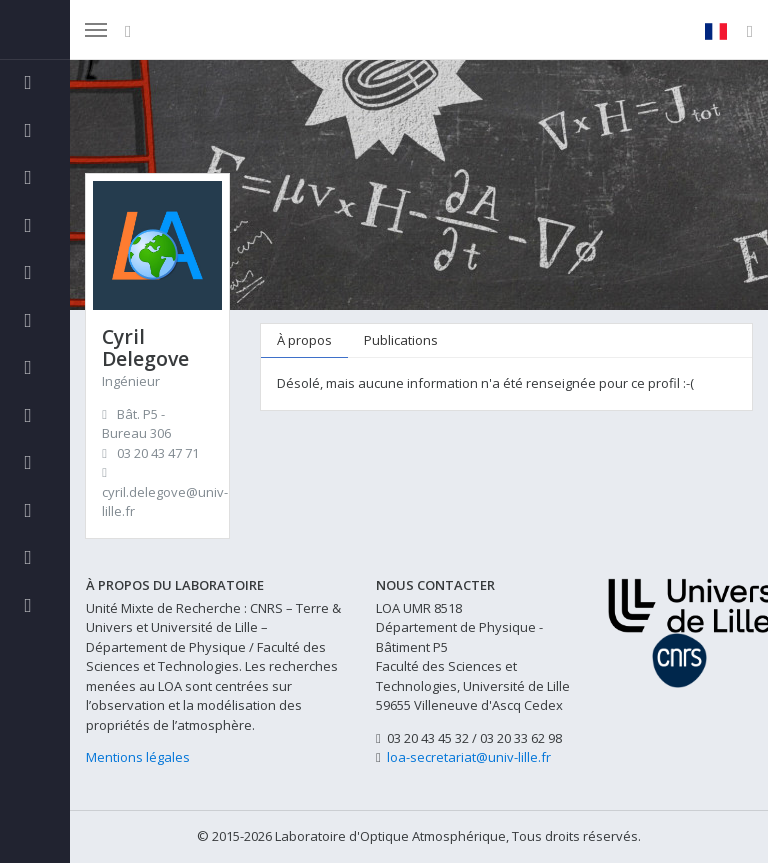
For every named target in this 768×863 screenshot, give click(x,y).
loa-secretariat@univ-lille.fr (469, 757)
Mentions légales (138, 757)
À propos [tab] (304, 340)
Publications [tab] (401, 340)
